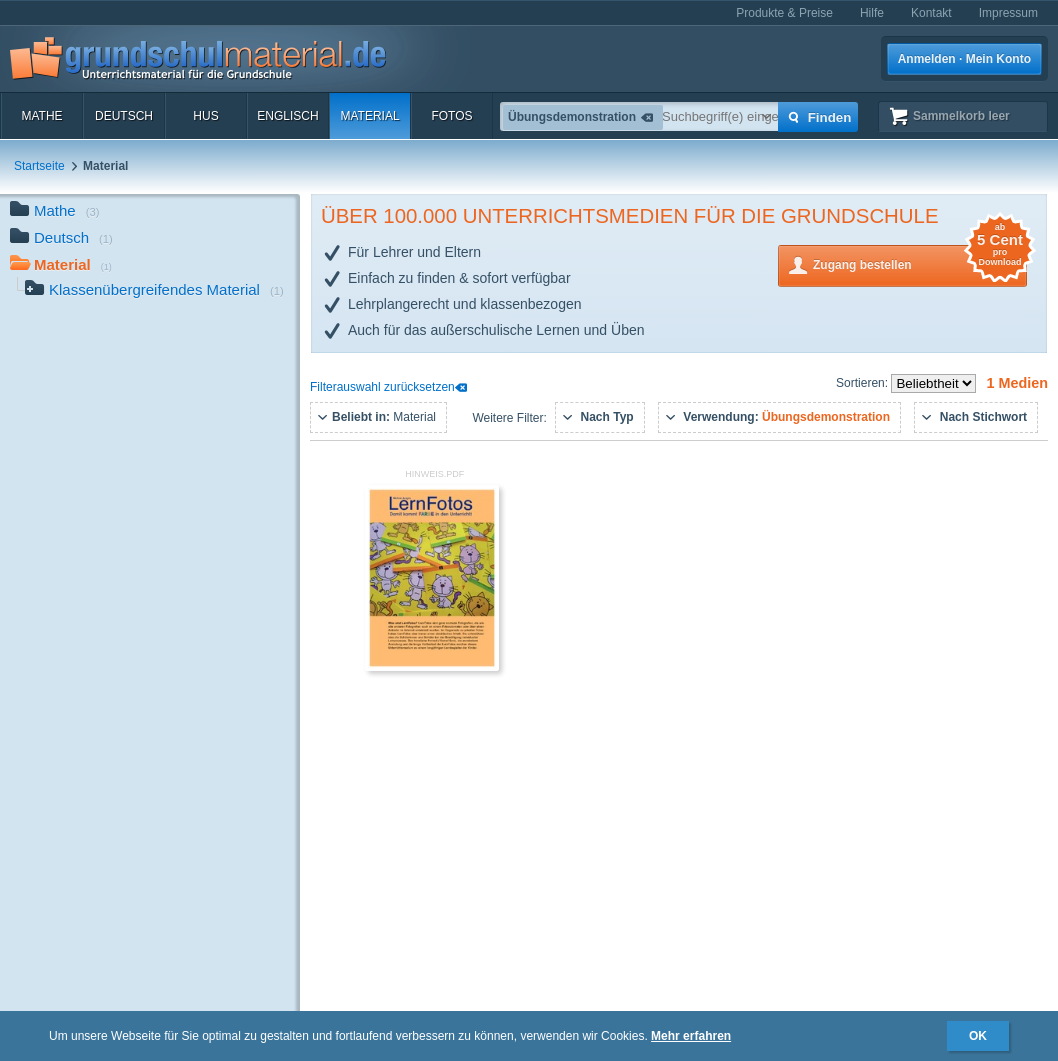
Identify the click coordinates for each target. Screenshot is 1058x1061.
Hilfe (872, 13)
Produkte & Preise (784, 13)
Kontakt (931, 13)
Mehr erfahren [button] (691, 1036)
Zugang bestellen (920, 263)
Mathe (41, 116)
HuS (205, 116)
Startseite (39, 166)
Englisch (287, 116)
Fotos (451, 116)
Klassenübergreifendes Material (154, 291)
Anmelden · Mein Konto (964, 59)
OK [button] (978, 1036)
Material (369, 116)
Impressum (1008, 13)
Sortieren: (863, 383)
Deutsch (124, 116)
